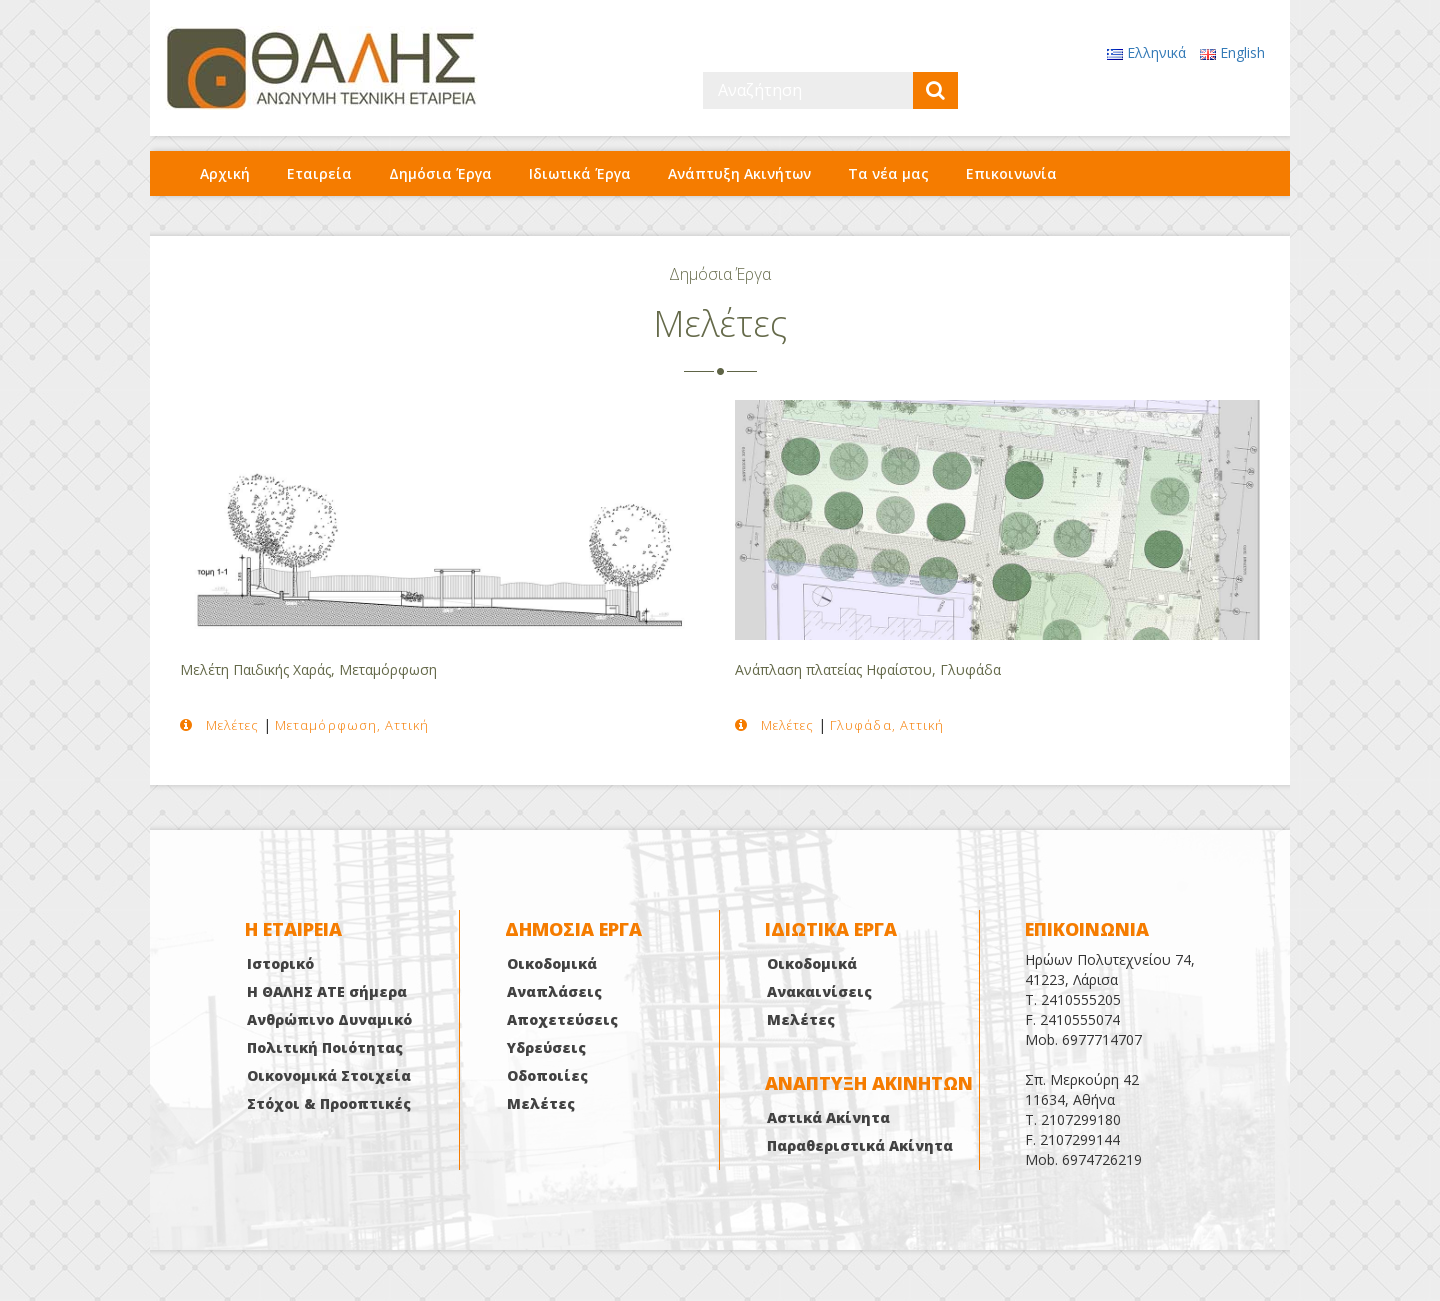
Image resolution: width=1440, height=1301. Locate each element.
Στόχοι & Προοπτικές (329, 1103)
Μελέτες (541, 1103)
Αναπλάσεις (554, 991)
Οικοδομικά (552, 963)
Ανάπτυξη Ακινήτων (739, 173)
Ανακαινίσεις (819, 991)
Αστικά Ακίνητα (828, 1117)
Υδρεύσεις (546, 1047)
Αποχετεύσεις (562, 1019)
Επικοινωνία (1011, 173)
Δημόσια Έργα (440, 173)
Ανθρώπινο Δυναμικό (329, 1019)
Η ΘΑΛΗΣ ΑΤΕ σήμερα (327, 991)
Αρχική (225, 173)
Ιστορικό (280, 963)
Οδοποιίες (547, 1075)
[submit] (935, 90)
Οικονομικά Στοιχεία (329, 1075)
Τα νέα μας (888, 173)
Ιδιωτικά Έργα (580, 173)
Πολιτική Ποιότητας (325, 1047)
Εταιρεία (319, 173)
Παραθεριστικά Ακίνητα (860, 1145)
